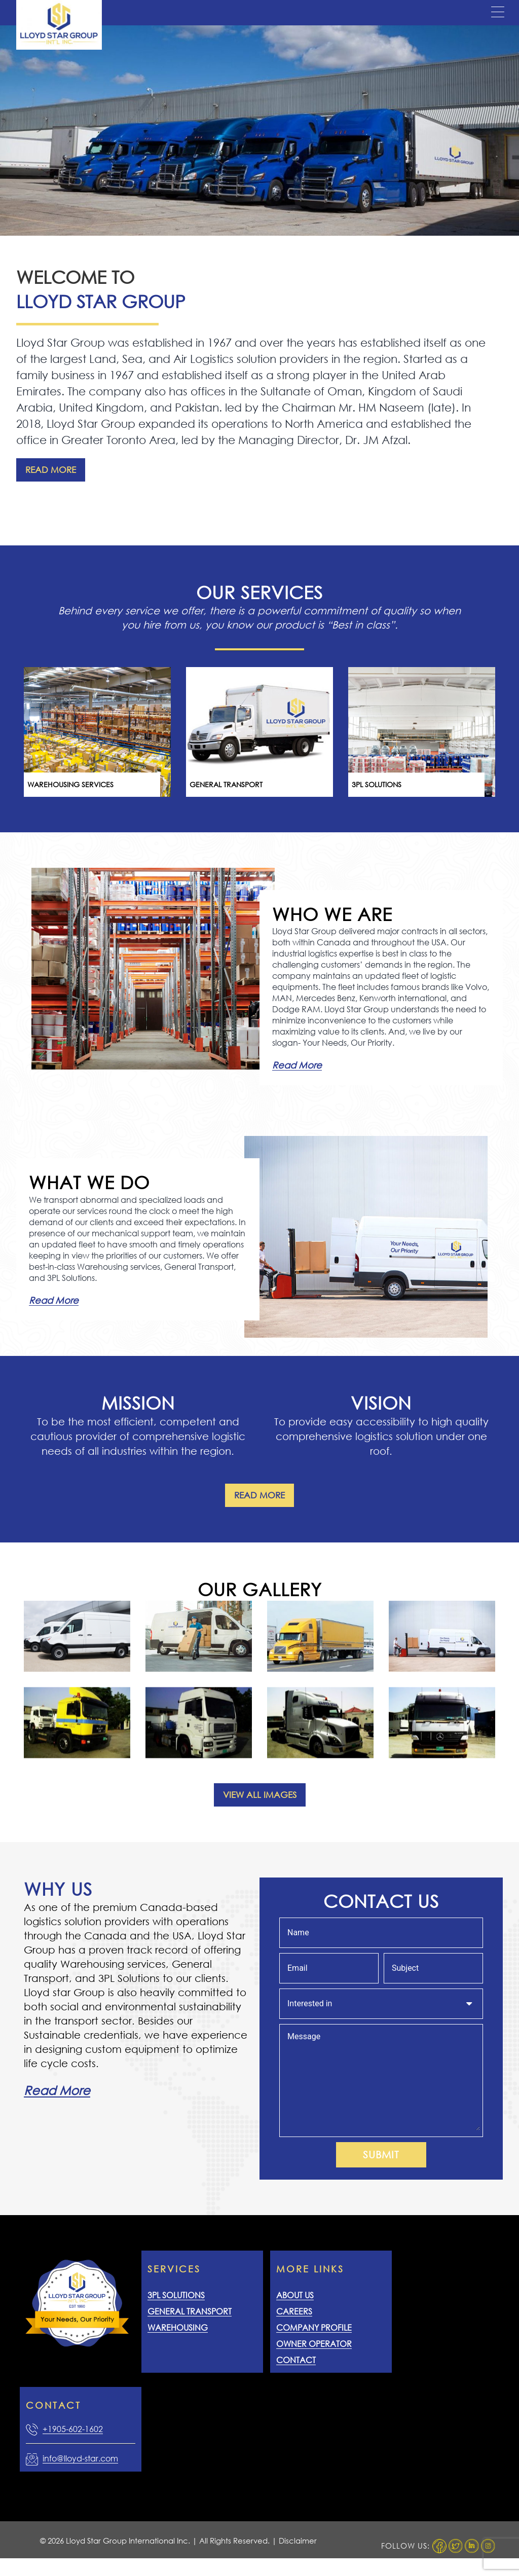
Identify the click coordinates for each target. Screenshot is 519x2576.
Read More (50, 469)
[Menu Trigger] (498, 12)
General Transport (189, 2311)
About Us (295, 2295)
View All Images (259, 1794)
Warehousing (177, 2327)
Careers (294, 2311)
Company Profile (314, 2327)
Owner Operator (314, 2343)
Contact (296, 2359)
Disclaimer (298, 2540)
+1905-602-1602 (73, 2428)
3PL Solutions (176, 2295)
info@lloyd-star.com (80, 2458)
